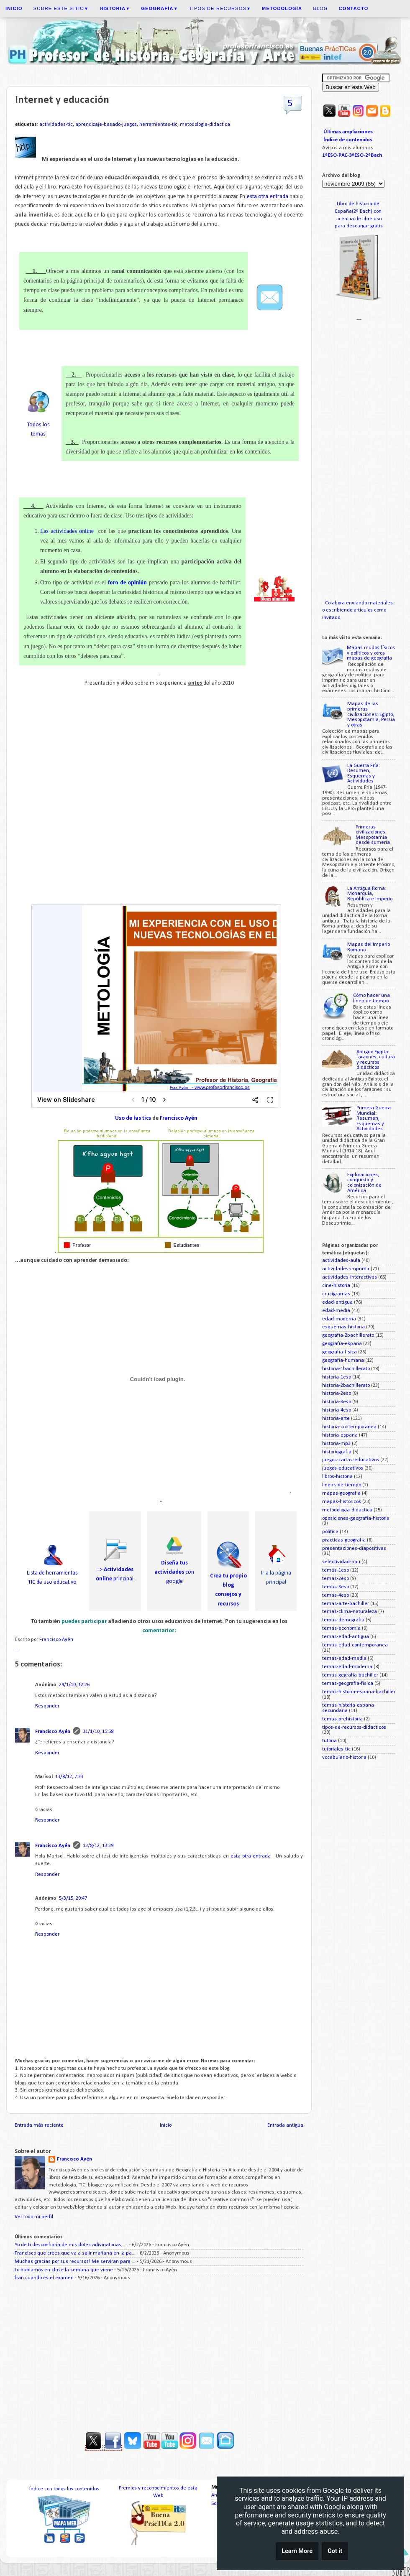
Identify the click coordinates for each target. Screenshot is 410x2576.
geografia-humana (343, 1360)
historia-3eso (336, 1401)
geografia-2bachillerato (348, 1335)
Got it (335, 2551)
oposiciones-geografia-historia (356, 1518)
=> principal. (115, 1569)
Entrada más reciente (39, 2125)
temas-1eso (335, 1570)
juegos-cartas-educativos (350, 1460)
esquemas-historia (343, 1327)
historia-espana (340, 1435)
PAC (342, 155)
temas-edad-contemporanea (355, 1645)
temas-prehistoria (342, 1719)
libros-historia (337, 1476)
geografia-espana (342, 1343)
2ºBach (373, 155)
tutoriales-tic (336, 1749)
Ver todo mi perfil (34, 2216)
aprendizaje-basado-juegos (106, 124)
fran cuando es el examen (44, 2277)
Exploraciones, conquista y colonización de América (364, 1182)
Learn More (297, 2551)
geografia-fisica (339, 1352)
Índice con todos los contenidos (64, 2489)
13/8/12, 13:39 (98, 1845)
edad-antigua (337, 1302)
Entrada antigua (285, 2125)
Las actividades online (67, 531)
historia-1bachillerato (346, 1368)
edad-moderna (339, 1319)
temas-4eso (335, 1595)
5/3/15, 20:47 (73, 1898)
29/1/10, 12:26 (74, 1684)
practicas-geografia (344, 1540)
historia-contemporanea (349, 1426)
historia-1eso (336, 1377)
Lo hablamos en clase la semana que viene (64, 2270)
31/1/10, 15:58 (98, 1731)
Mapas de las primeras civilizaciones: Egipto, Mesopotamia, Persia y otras (371, 714)
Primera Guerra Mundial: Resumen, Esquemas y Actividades (373, 1118)
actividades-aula (341, 1260)
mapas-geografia (341, 1493)
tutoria (329, 1740)
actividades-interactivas (349, 1277)
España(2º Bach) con (359, 211)
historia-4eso (336, 1410)
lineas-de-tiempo (341, 1485)
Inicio (166, 2125)
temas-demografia (343, 1620)
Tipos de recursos (220, 8)
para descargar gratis (359, 226)
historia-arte (336, 1418)
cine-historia (336, 1285)
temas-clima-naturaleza (349, 1611)
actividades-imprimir (345, 1268)
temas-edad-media (344, 1658)
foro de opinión (127, 582)
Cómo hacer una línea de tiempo (371, 998)
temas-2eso (335, 1578)
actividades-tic (56, 124)
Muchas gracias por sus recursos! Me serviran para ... (75, 2261)
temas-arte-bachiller (345, 1603)
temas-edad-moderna (347, 1666)
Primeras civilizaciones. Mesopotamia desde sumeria (373, 835)
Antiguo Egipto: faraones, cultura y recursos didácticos (375, 1060)
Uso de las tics (133, 1118)
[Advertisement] (159, 2353)
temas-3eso (335, 1587)
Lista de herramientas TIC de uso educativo (52, 1573)
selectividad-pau (341, 1561)
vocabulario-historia (344, 1757)
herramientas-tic (158, 124)
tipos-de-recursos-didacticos (354, 1727)
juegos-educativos (342, 1468)
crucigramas (336, 1294)
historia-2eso (336, 1393)
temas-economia (341, 1628)
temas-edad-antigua (345, 1636)
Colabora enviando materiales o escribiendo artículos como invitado (357, 610)
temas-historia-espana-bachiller (358, 1691)
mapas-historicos (341, 1501)
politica (330, 1531)
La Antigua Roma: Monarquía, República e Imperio (369, 894)
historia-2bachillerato (346, 1385)
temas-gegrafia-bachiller (350, 1675)
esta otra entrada (267, 196)
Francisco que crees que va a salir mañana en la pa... (75, 2253)
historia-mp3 (336, 1443)
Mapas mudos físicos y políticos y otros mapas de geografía (371, 653)
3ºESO (356, 155)
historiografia (336, 1452)
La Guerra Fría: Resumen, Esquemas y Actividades (363, 773)
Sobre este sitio (61, 8)
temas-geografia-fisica (347, 1683)
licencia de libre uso (359, 219)
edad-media (336, 1310)
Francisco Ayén (178, 1118)
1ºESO (329, 155)
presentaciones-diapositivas (354, 1548)
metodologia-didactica (205, 124)
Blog (320, 8)
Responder (47, 1706)
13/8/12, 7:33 (69, 1776)
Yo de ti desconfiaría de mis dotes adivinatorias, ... (71, 2244)
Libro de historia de (359, 203)
